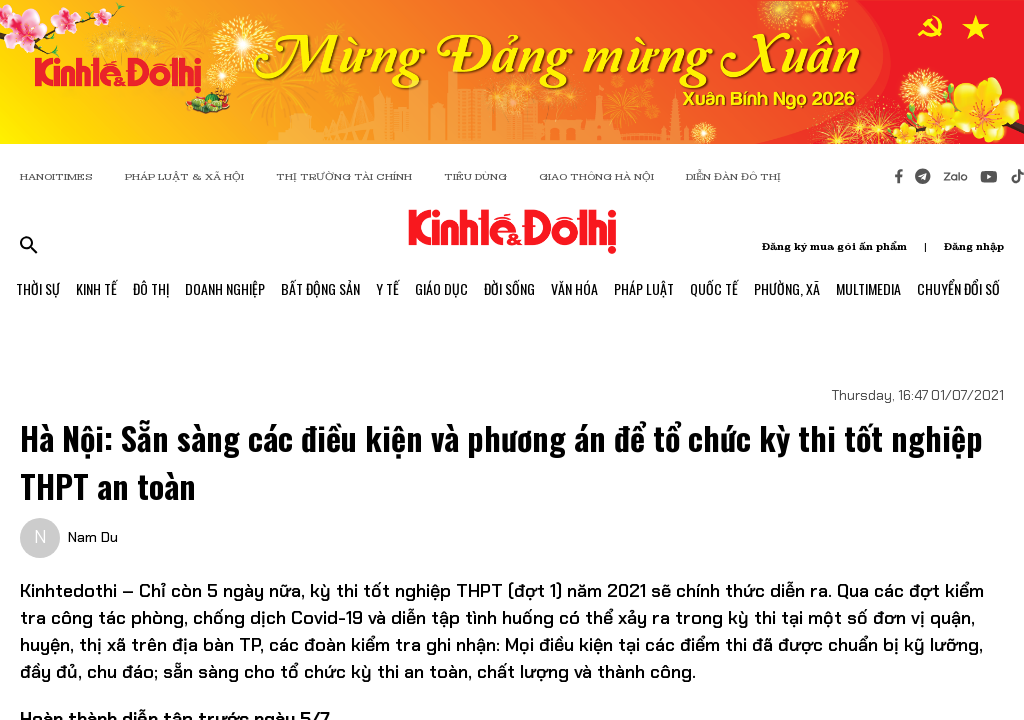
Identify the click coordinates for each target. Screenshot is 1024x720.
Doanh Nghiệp (225, 288)
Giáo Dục (441, 288)
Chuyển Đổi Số (958, 288)
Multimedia (868, 288)
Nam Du (93, 537)
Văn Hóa (574, 288)
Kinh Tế (96, 288)
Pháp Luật (644, 288)
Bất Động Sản (320, 288)
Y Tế (387, 288)
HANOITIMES (56, 176)
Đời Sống (509, 288)
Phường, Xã (787, 288)
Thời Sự (38, 288)
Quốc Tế (714, 288)
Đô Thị (151, 288)
